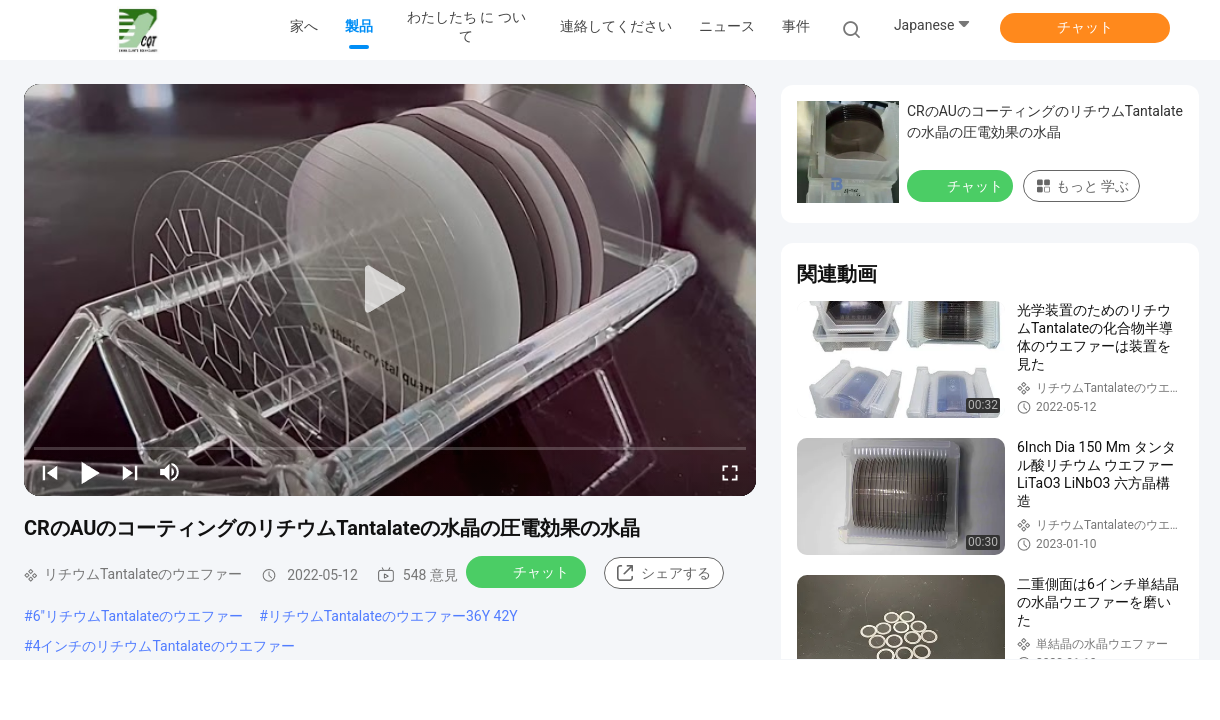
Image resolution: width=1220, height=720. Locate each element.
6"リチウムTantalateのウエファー (138, 616)
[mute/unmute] (170, 472)
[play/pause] (90, 472)
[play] (390, 290)
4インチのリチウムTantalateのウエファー (164, 646)
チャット (1085, 27)
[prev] (50, 472)
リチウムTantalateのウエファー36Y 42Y (393, 616)
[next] (130, 472)
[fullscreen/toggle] (730, 472)
